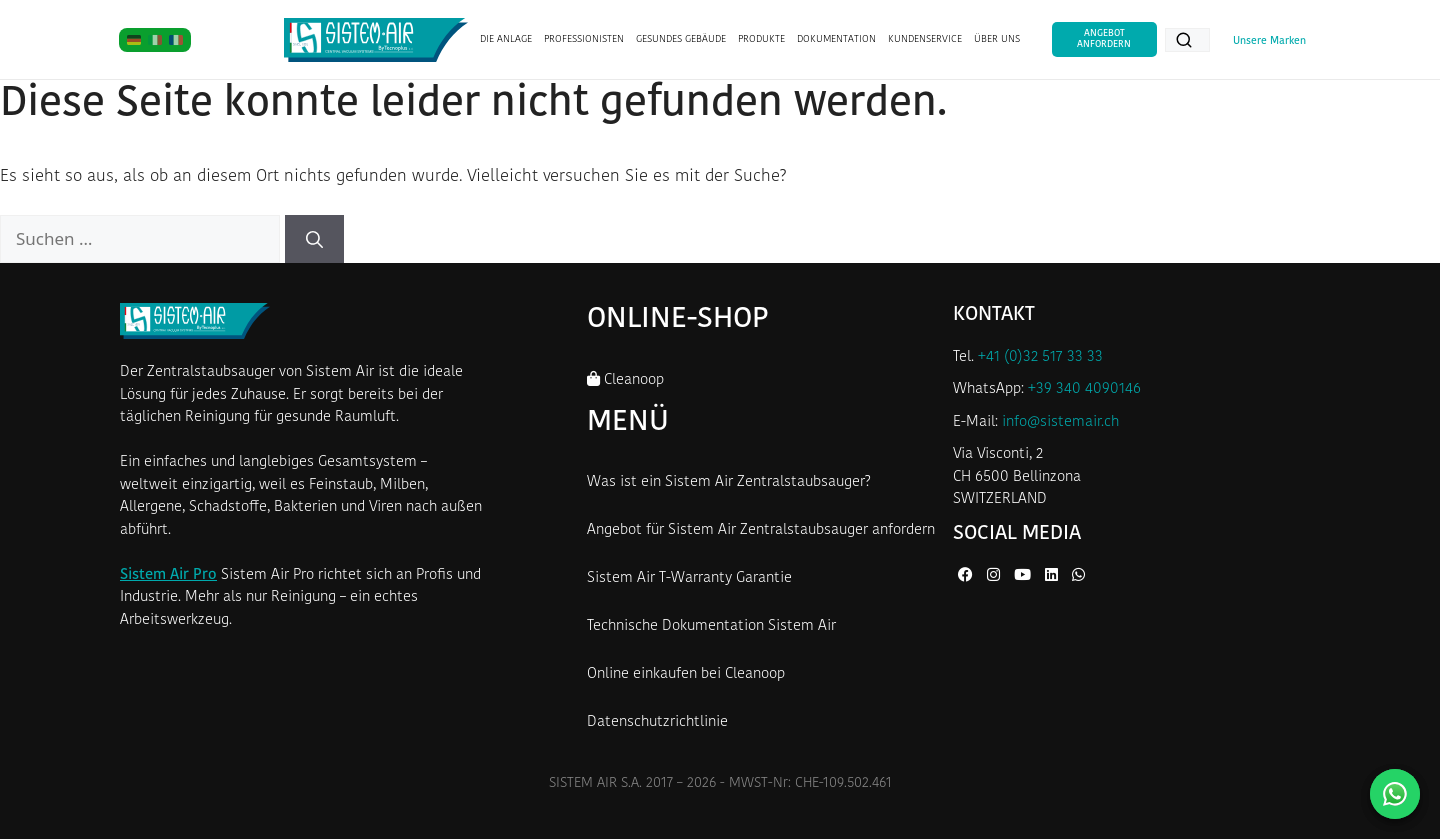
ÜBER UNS (997, 39)
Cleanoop (625, 379)
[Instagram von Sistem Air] (995, 576)
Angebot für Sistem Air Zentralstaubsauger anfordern (761, 530)
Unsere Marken (1269, 41)
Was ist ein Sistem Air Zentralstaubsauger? (729, 482)
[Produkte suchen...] (1187, 40)
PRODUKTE (761, 39)
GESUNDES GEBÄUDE (681, 39)
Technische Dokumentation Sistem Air (711, 626)
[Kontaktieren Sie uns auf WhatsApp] (1395, 794)
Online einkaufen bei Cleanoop (686, 674)
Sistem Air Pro (168, 575)
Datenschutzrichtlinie (657, 722)
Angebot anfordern (1104, 38)
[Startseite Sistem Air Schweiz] (375, 40)
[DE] (134, 40)
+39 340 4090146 (1084, 389)
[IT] (155, 40)
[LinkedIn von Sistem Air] (1053, 576)
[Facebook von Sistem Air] (967, 576)
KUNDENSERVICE (925, 39)
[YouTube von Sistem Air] (1024, 576)
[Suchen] (314, 239)
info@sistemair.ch (1060, 422)
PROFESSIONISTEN (584, 39)
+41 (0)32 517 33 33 (1040, 357)
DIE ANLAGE (506, 39)
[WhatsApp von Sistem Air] (1078, 576)
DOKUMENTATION (836, 39)
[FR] (176, 40)
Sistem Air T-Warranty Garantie (689, 578)
